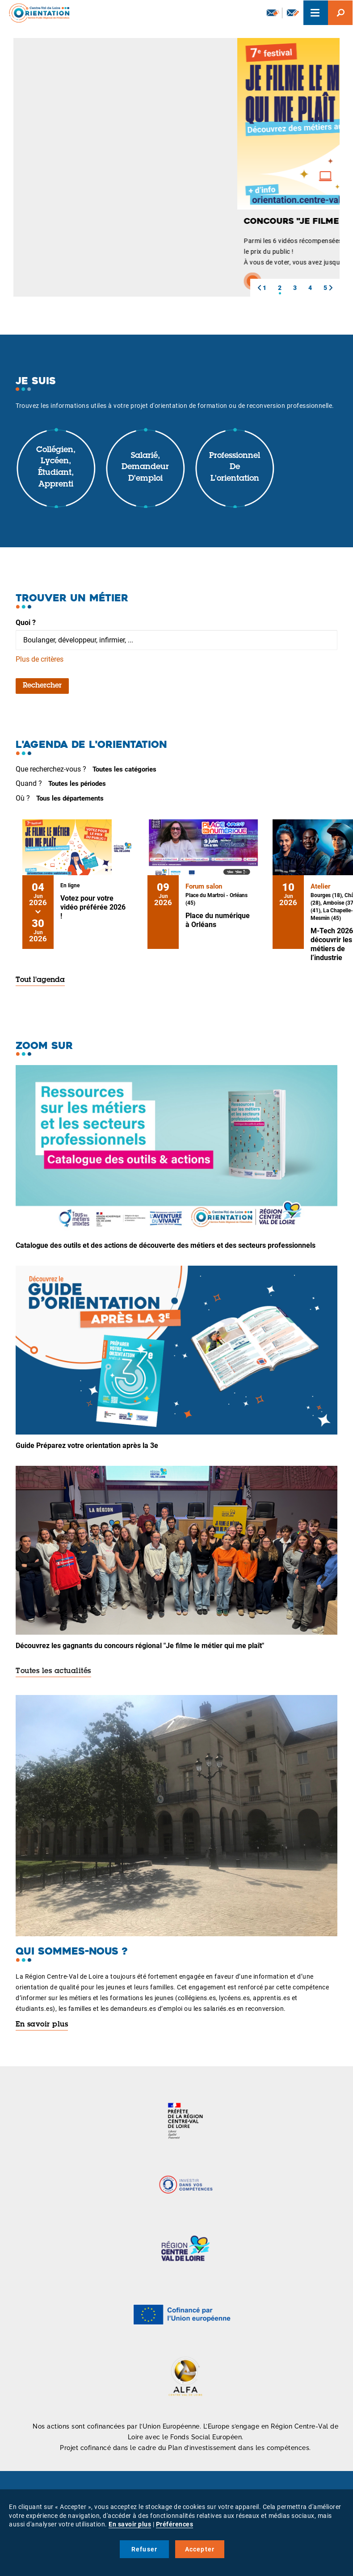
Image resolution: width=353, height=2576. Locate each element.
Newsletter (273, 12)
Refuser (144, 2549)
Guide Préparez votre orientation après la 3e (87, 1445)
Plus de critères (39, 659)
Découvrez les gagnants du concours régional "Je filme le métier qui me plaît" (140, 1645)
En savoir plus (42, 2024)
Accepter (200, 2549)
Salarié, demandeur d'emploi (145, 467)
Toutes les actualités (53, 1671)
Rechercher (42, 685)
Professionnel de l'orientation (234, 467)
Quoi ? (26, 622)
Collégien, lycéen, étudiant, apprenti (56, 467)
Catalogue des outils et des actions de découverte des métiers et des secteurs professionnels (165, 1245)
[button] (259, 288)
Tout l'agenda (40, 980)
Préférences (174, 2524)
